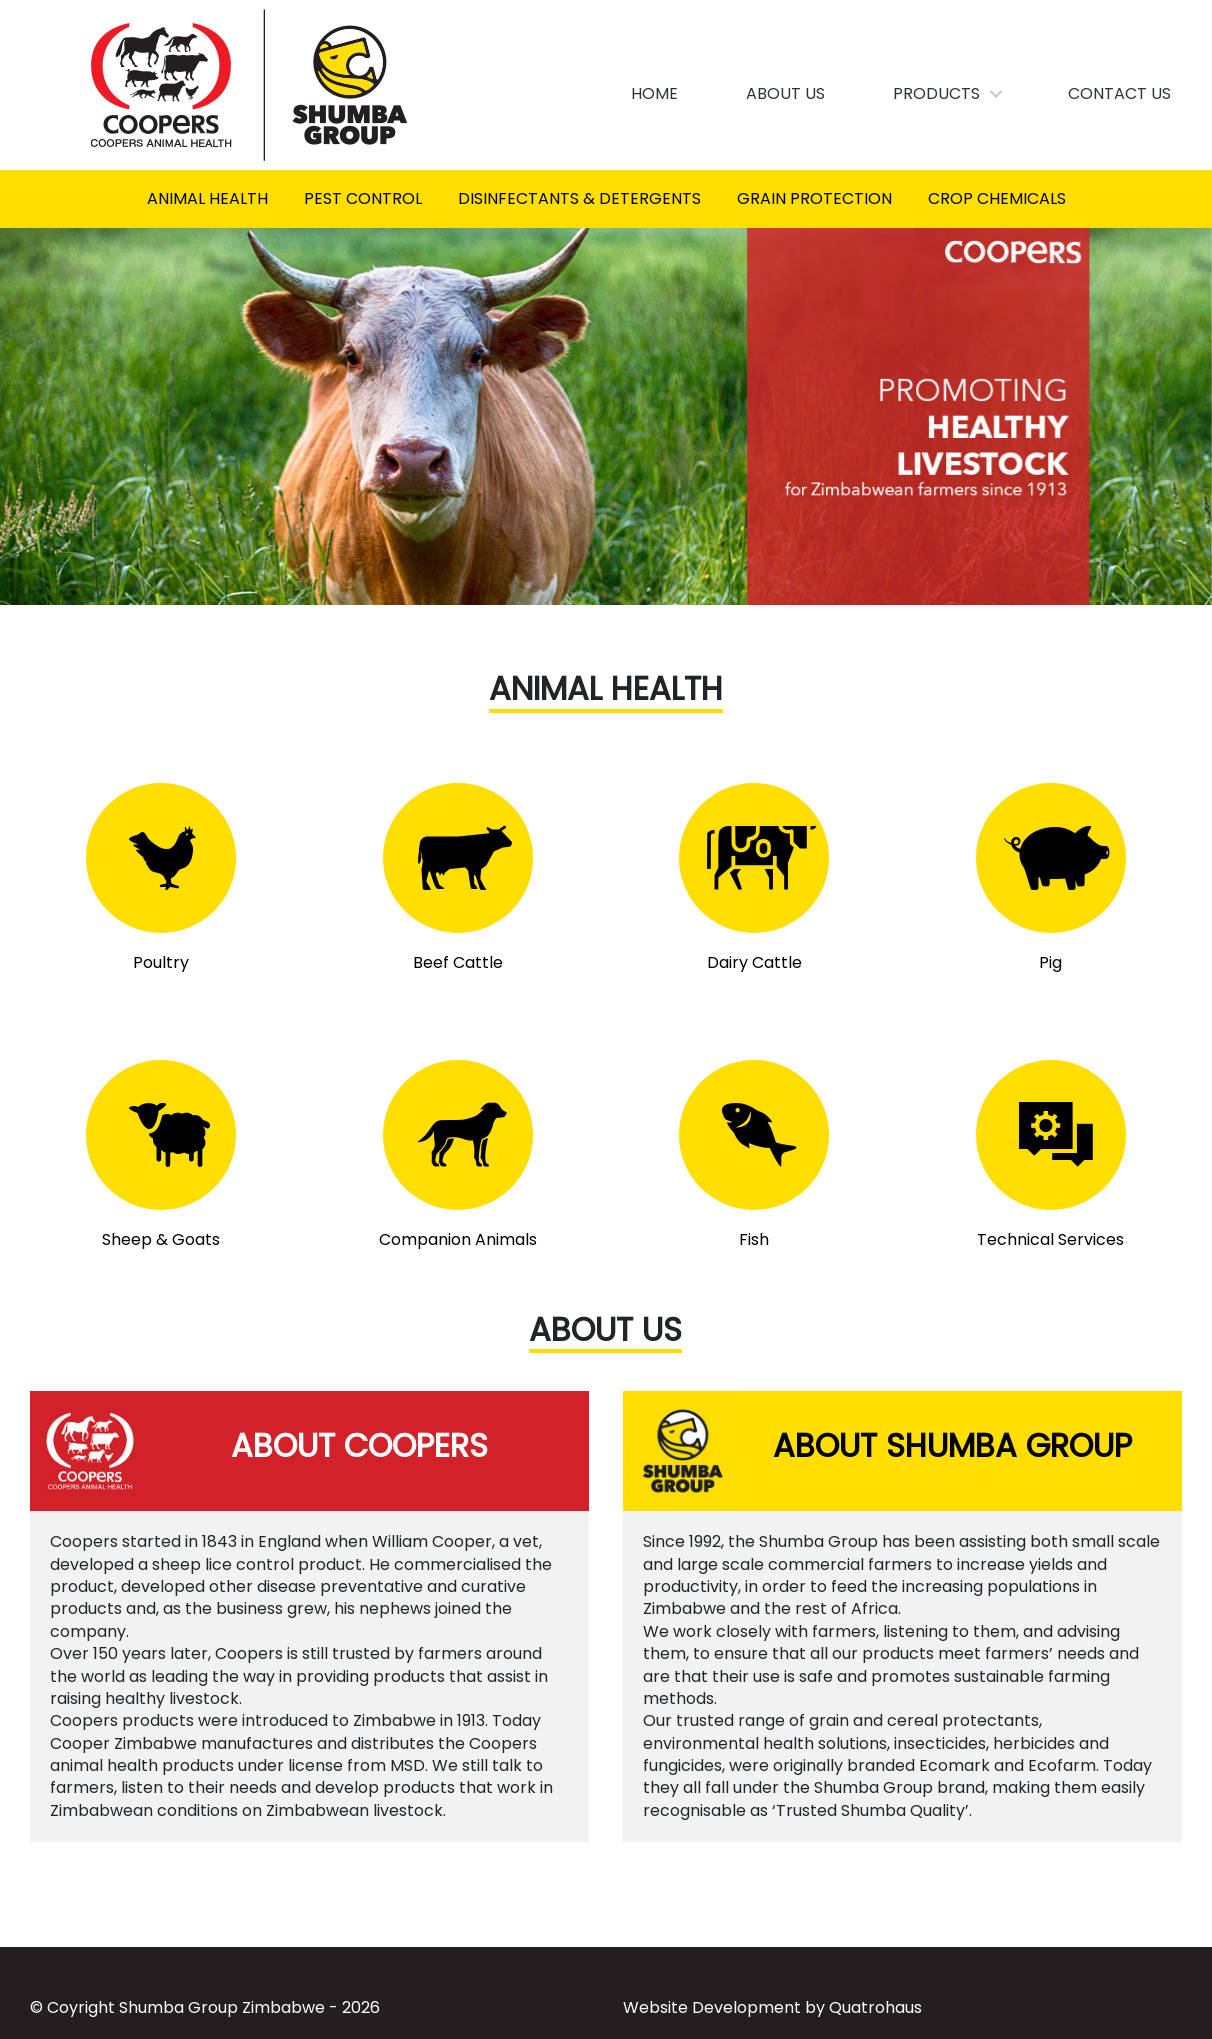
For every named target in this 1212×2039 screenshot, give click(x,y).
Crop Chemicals (997, 198)
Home (655, 93)
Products (937, 93)
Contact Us (1120, 93)
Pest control (363, 198)
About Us (786, 93)
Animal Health (207, 198)
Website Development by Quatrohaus (772, 2007)
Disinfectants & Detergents (579, 198)
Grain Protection (814, 198)
